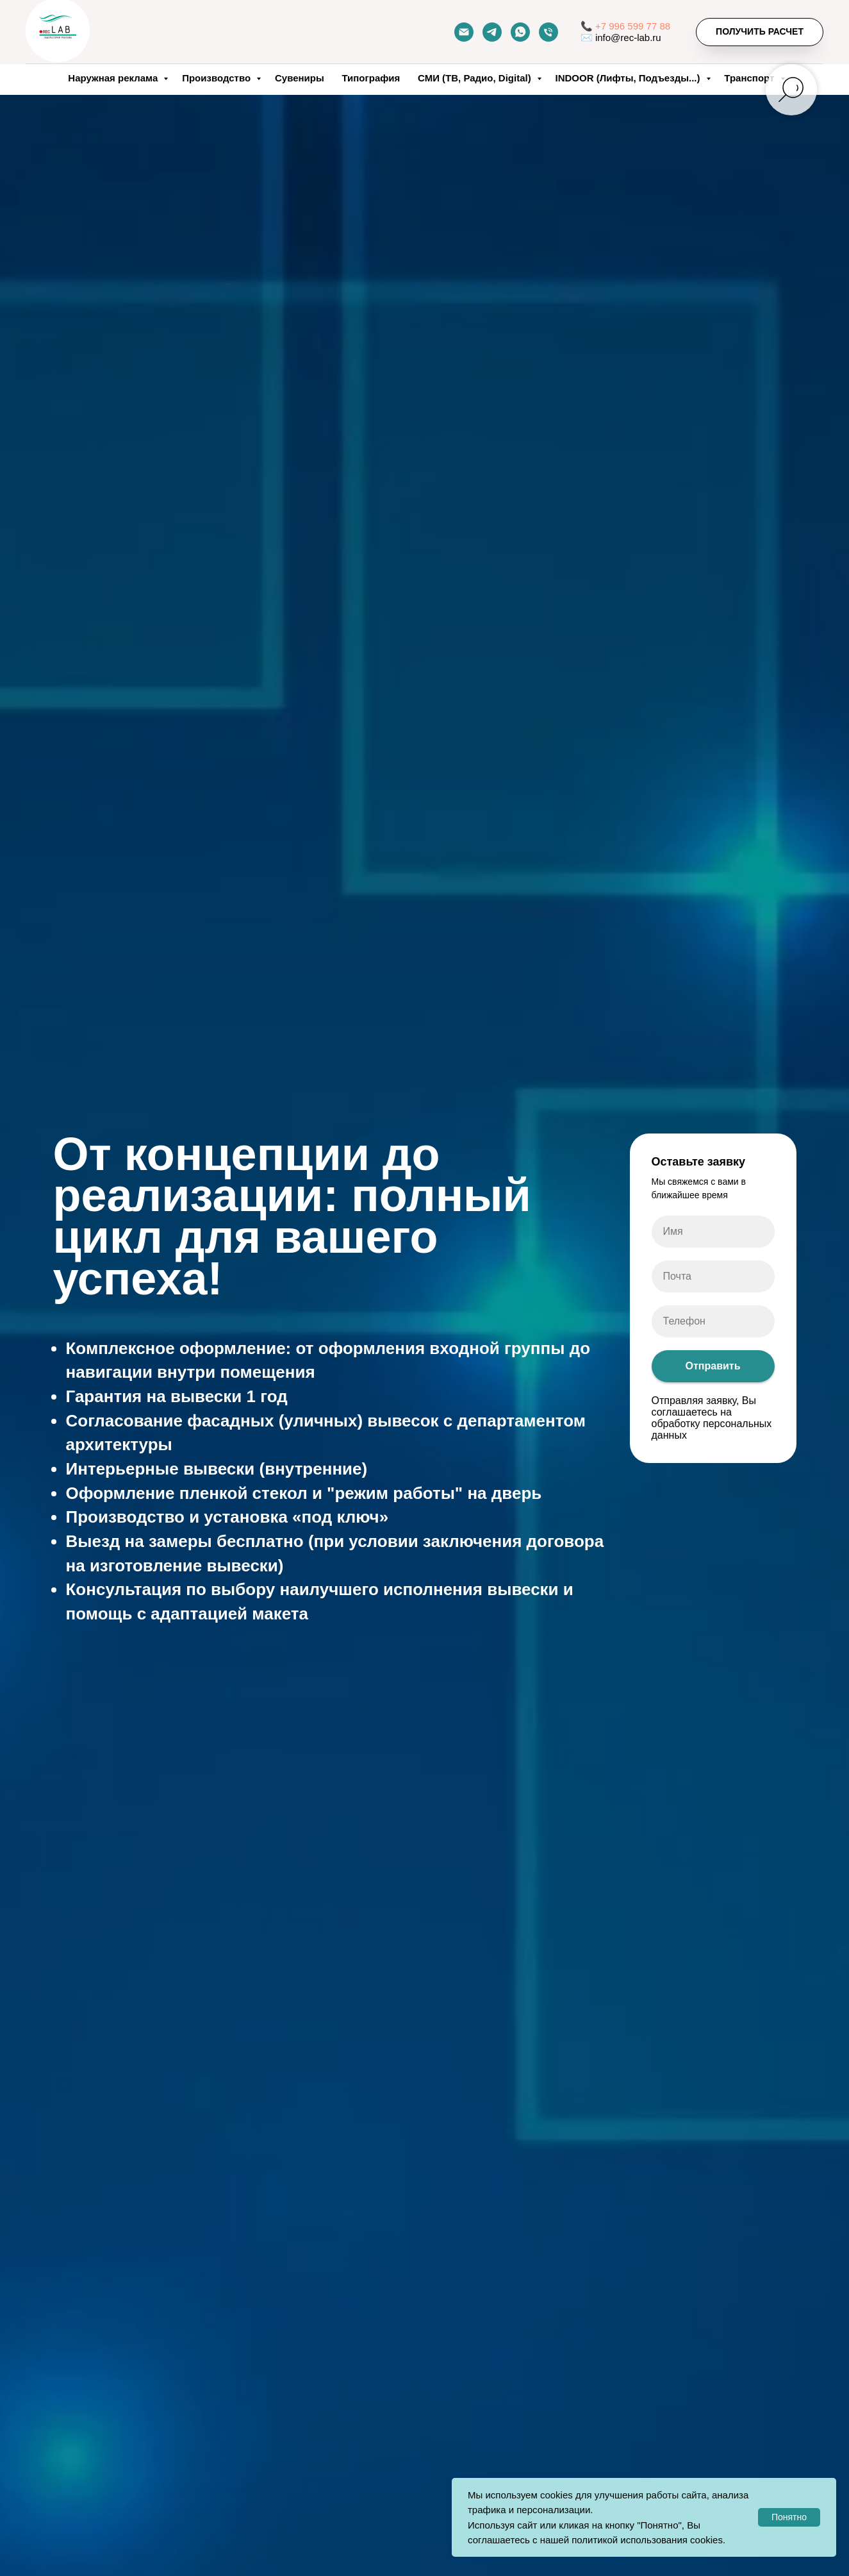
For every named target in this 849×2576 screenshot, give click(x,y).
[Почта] (464, 32)
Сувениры (299, 77)
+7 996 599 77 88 (632, 26)
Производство (217, 77)
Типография (371, 77)
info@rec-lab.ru (628, 37)
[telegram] (492, 32)
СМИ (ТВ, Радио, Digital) (476, 77)
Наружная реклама (114, 77)
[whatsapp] (520, 32)
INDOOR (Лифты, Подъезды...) (629, 77)
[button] (759, 32)
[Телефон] (548, 32)
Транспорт (750, 77)
